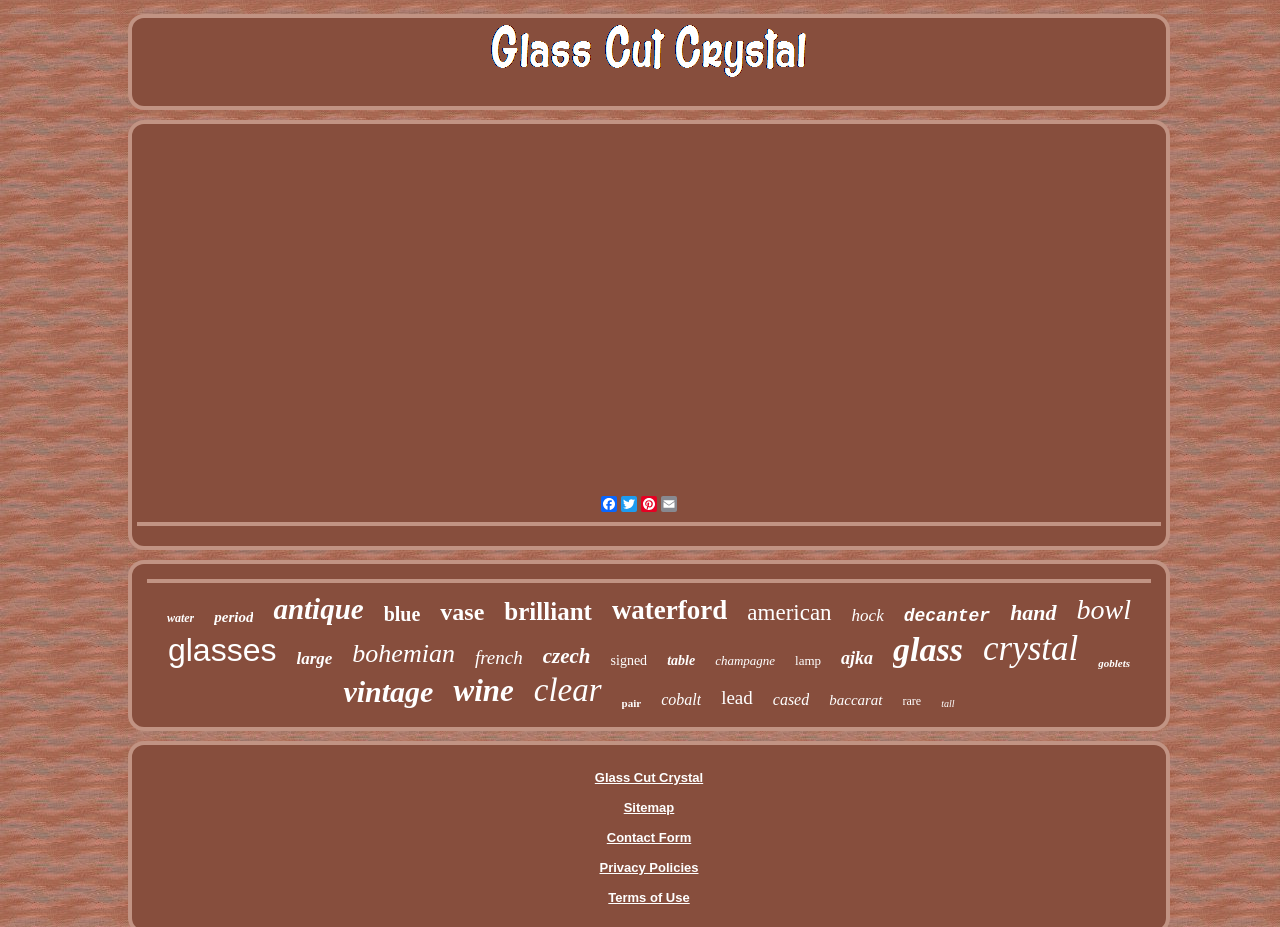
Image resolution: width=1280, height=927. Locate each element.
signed (629, 660)
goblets (1114, 663)
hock (868, 615)
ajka (857, 658)
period (233, 617)
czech (567, 656)
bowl (1104, 609)
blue (402, 614)
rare (912, 701)
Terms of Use (648, 897)
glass (928, 649)
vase (462, 612)
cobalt (681, 699)
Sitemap (649, 807)
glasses (222, 650)
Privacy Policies (648, 867)
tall (947, 703)
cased (791, 699)
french (499, 657)
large (314, 658)
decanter (947, 616)
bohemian (403, 653)
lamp (808, 660)
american (789, 612)
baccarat (855, 700)
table (681, 660)
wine (483, 690)
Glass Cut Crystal (649, 777)
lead (737, 697)
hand (1033, 612)
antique (318, 609)
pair (632, 703)
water (180, 618)
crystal (1030, 648)
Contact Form (649, 837)
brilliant (548, 611)
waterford (669, 610)
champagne (745, 660)
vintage (388, 691)
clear (568, 690)
